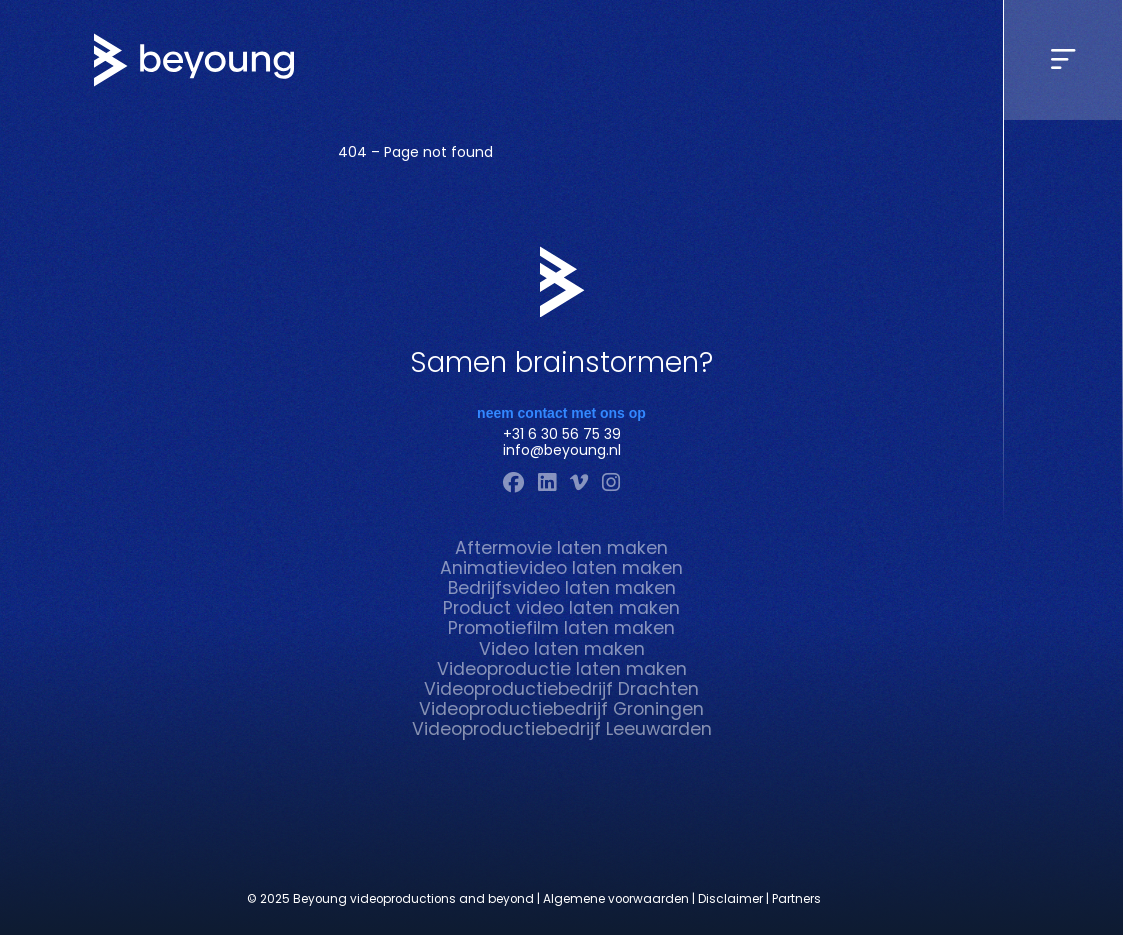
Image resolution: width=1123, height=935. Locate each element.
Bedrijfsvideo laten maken (562, 588)
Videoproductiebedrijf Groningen (561, 709)
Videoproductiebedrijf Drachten (561, 689)
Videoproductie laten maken (562, 669)
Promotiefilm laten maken (561, 628)
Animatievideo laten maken (561, 568)
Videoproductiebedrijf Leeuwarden (562, 729)
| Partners (793, 900)
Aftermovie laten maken (561, 548)
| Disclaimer (727, 900)
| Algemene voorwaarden (613, 900)
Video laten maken (562, 649)
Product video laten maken (561, 608)
